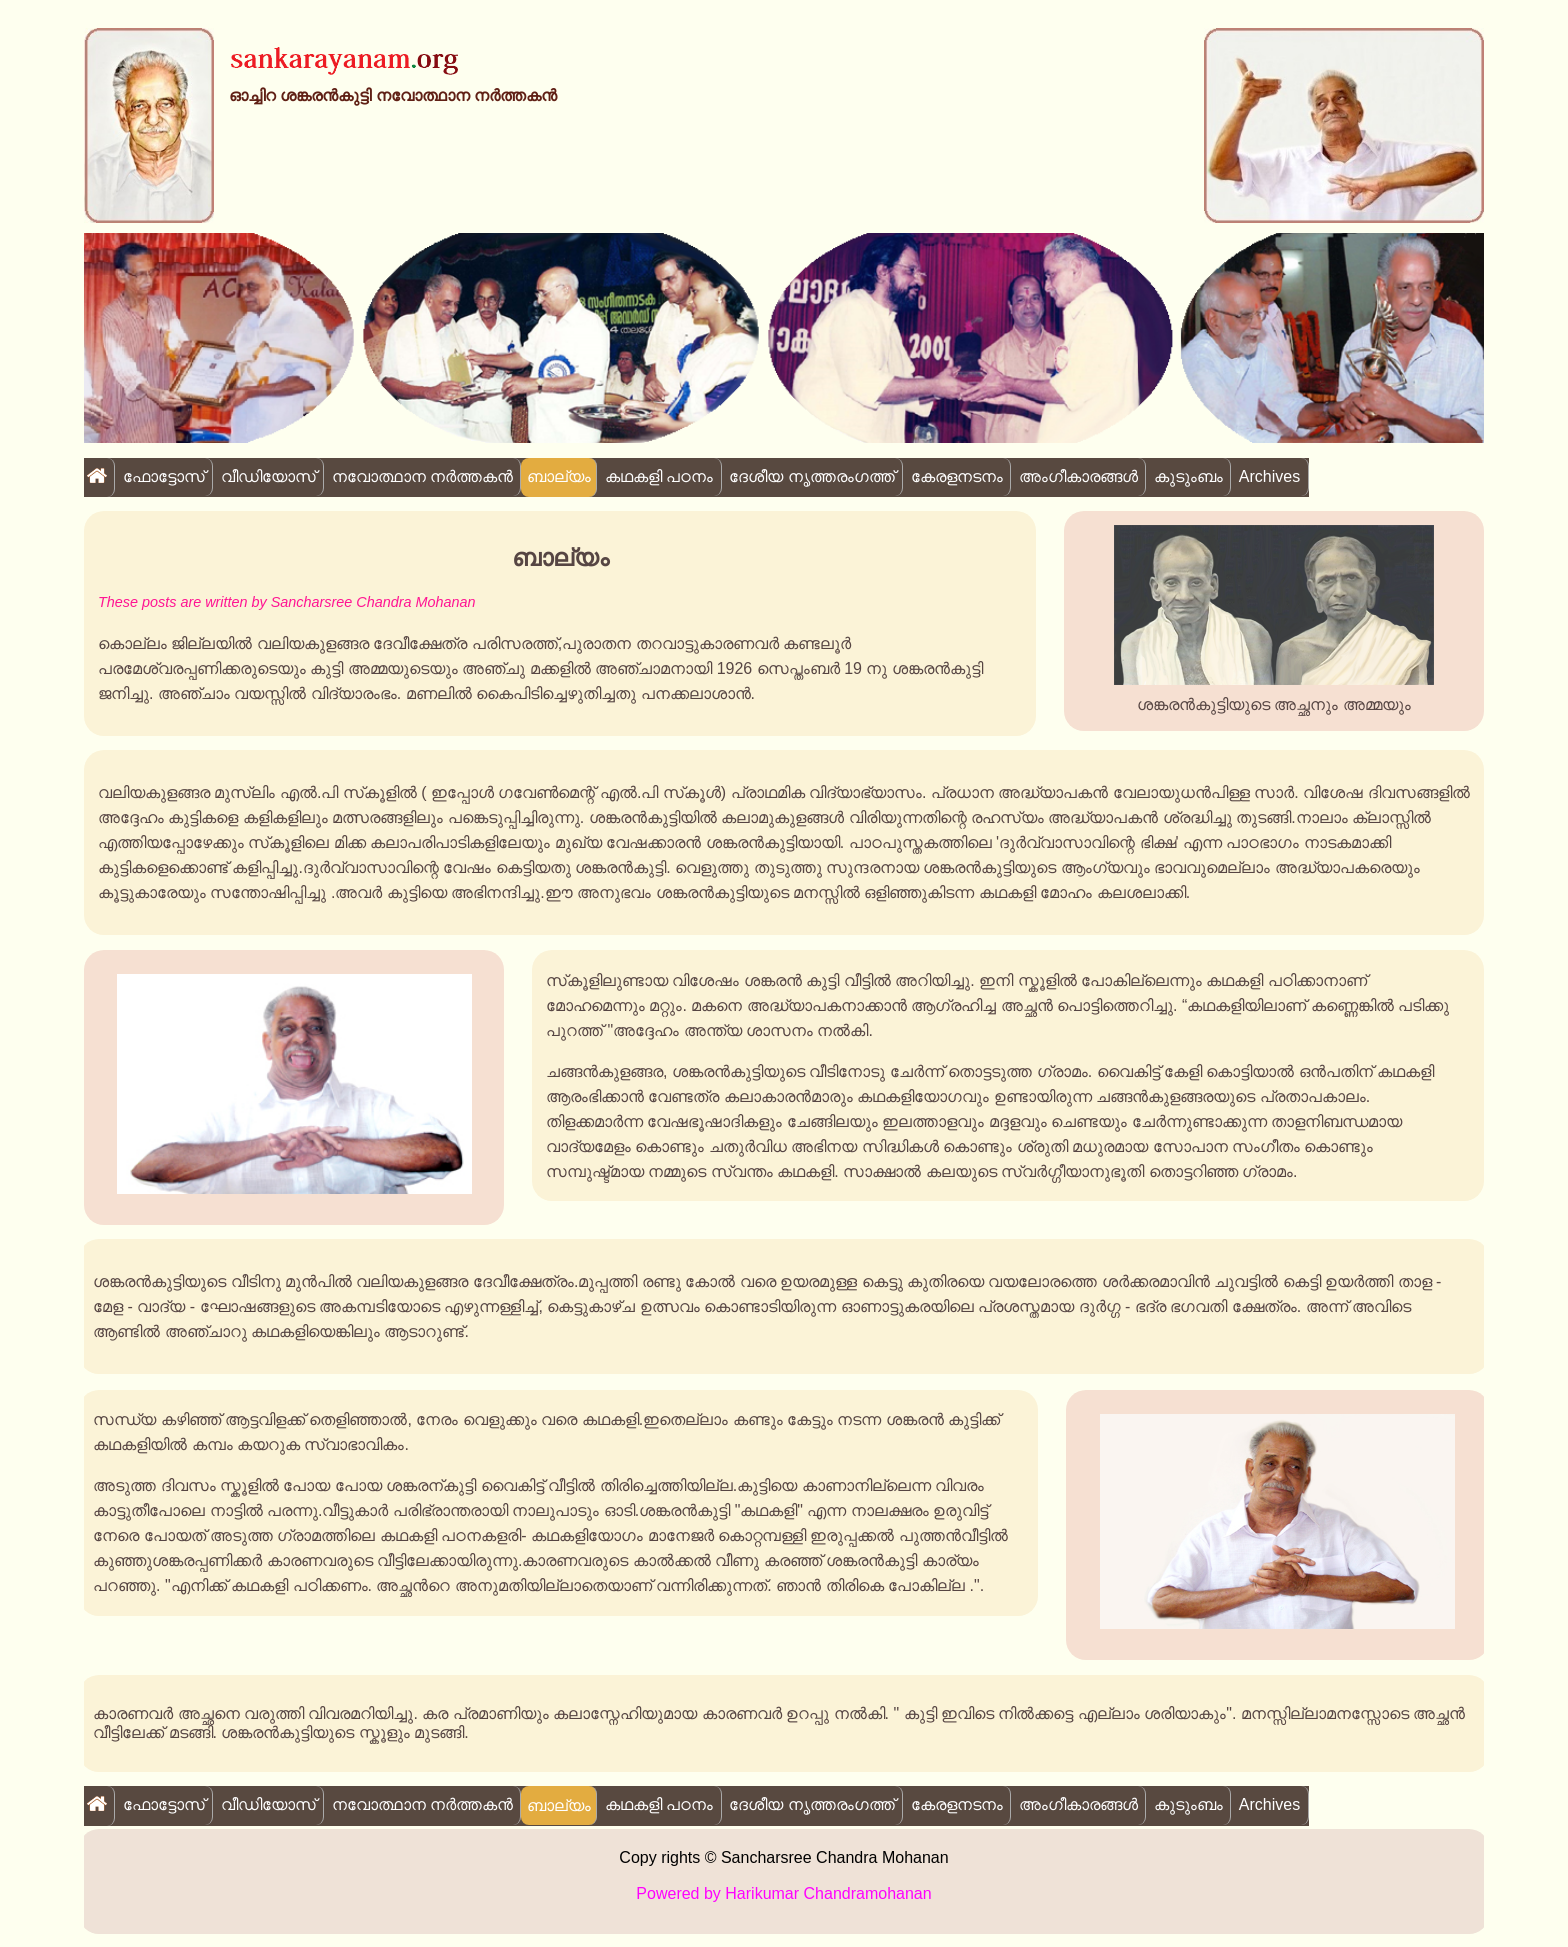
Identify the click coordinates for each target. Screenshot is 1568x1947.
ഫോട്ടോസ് (164, 476)
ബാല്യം (559, 476)
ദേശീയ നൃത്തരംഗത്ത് (811, 476)
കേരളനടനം (957, 476)
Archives (1269, 476)
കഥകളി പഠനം (659, 476)
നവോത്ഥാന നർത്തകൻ (422, 476)
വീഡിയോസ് (268, 476)
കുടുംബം (1188, 476)
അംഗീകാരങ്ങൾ (1078, 476)
